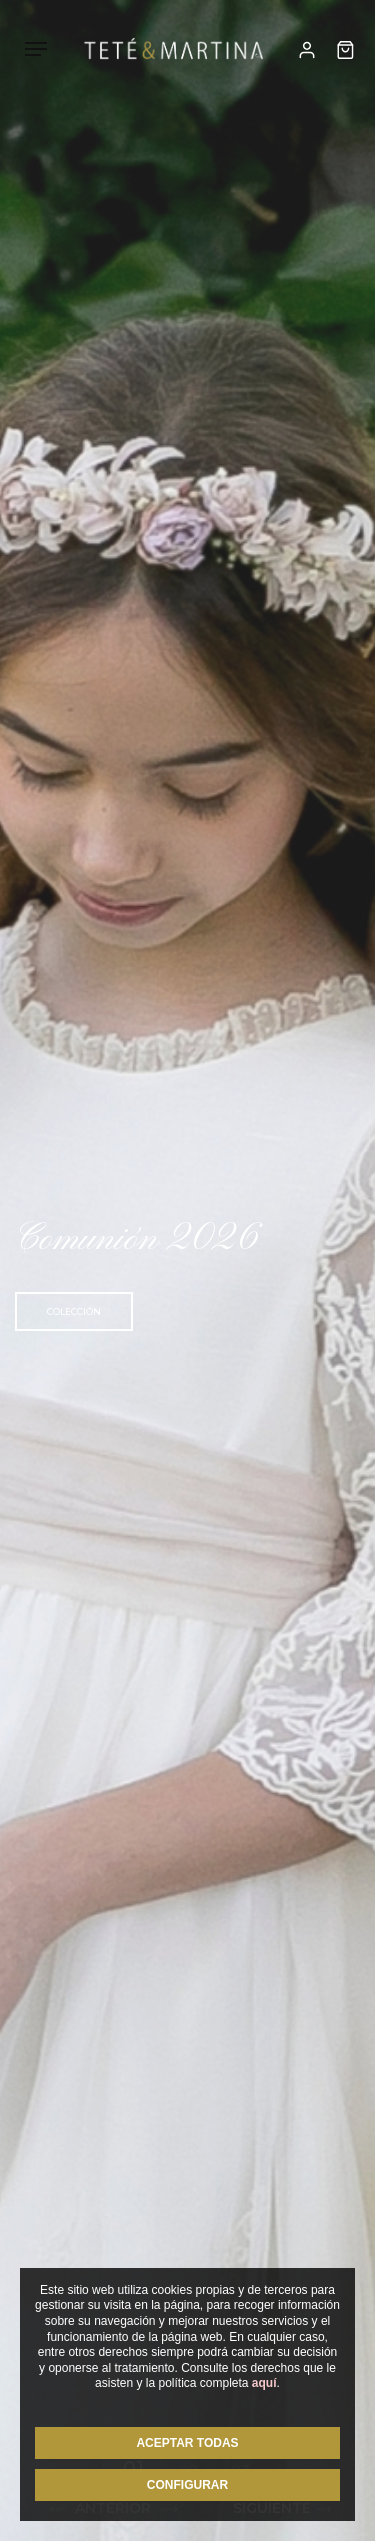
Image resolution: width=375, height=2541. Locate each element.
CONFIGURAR (187, 2485)
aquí (264, 2383)
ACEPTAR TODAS (187, 2443)
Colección (74, 1311)
